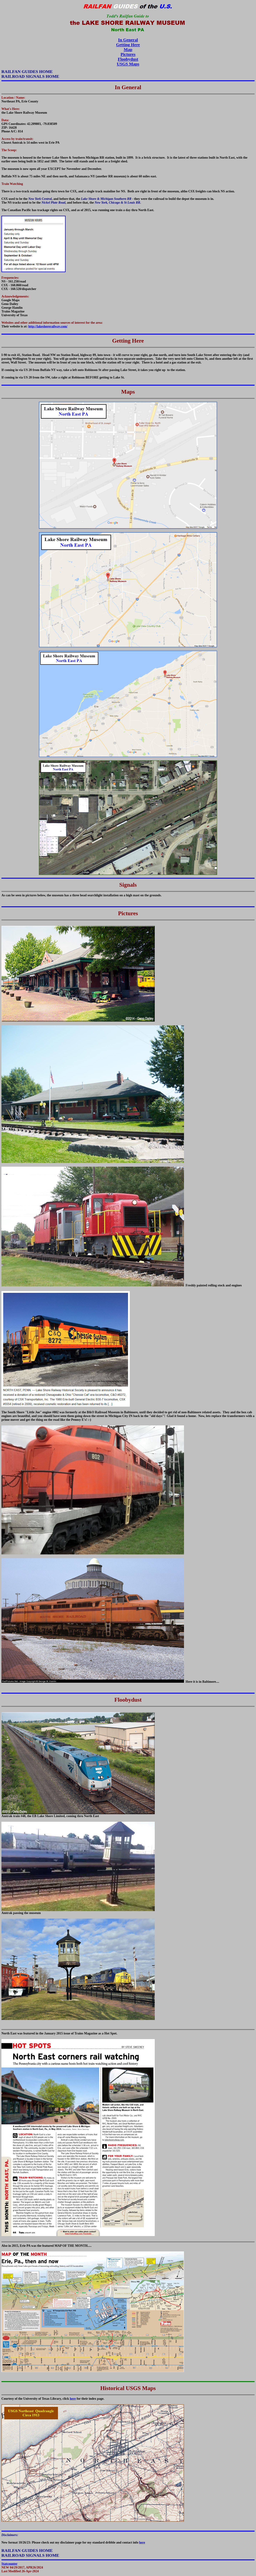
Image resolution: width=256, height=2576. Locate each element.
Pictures (128, 54)
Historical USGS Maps (128, 2388)
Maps (128, 391)
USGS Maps (128, 64)
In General (128, 39)
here (73, 2398)
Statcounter (9, 2563)
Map (128, 49)
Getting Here (128, 44)
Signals (128, 885)
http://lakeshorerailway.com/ (48, 326)
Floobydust (128, 59)
